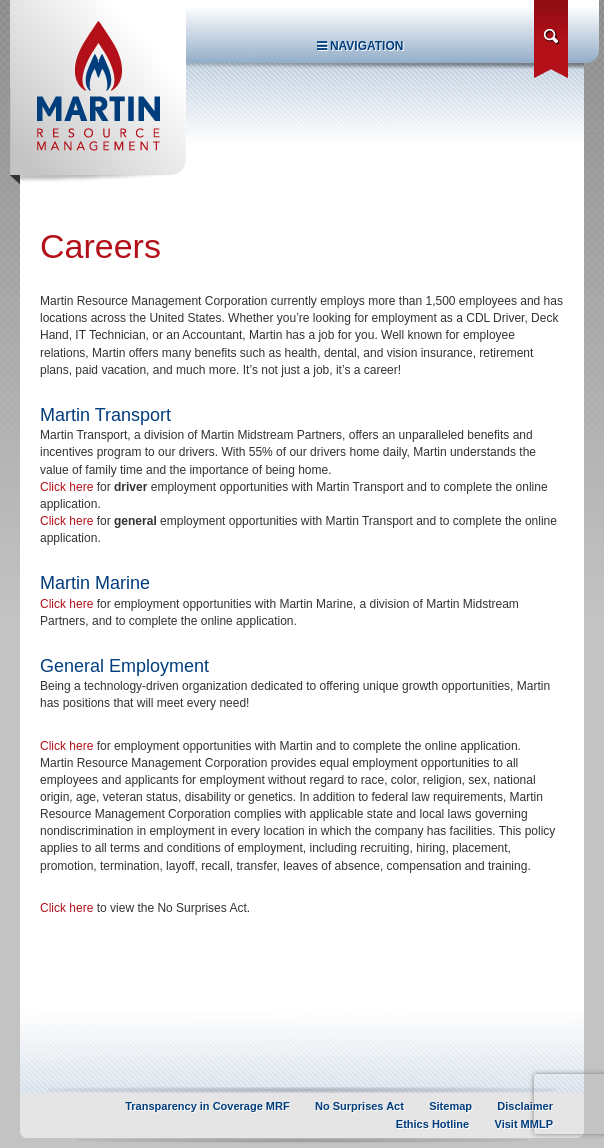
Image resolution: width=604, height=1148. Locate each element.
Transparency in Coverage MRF (207, 1106)
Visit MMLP (524, 1124)
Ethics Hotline (432, 1124)
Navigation (360, 46)
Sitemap (450, 1106)
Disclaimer (525, 1106)
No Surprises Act (359, 1106)
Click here (66, 487)
